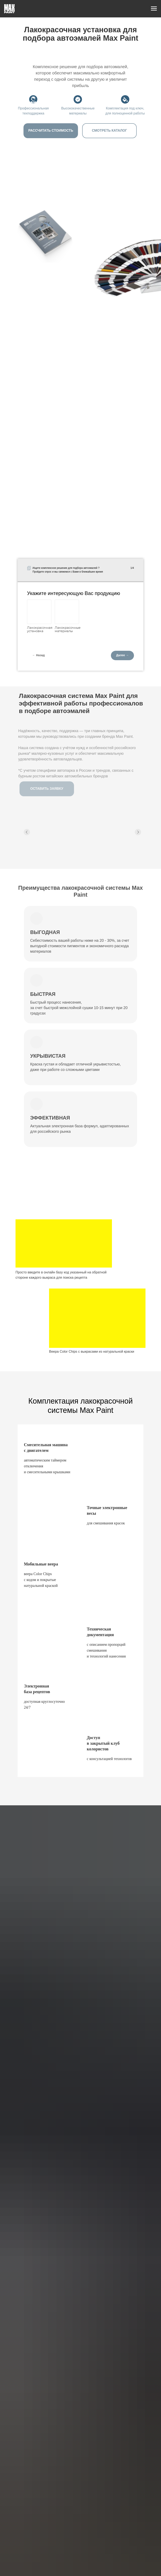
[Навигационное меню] (154, 8)
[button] (50, 130)
